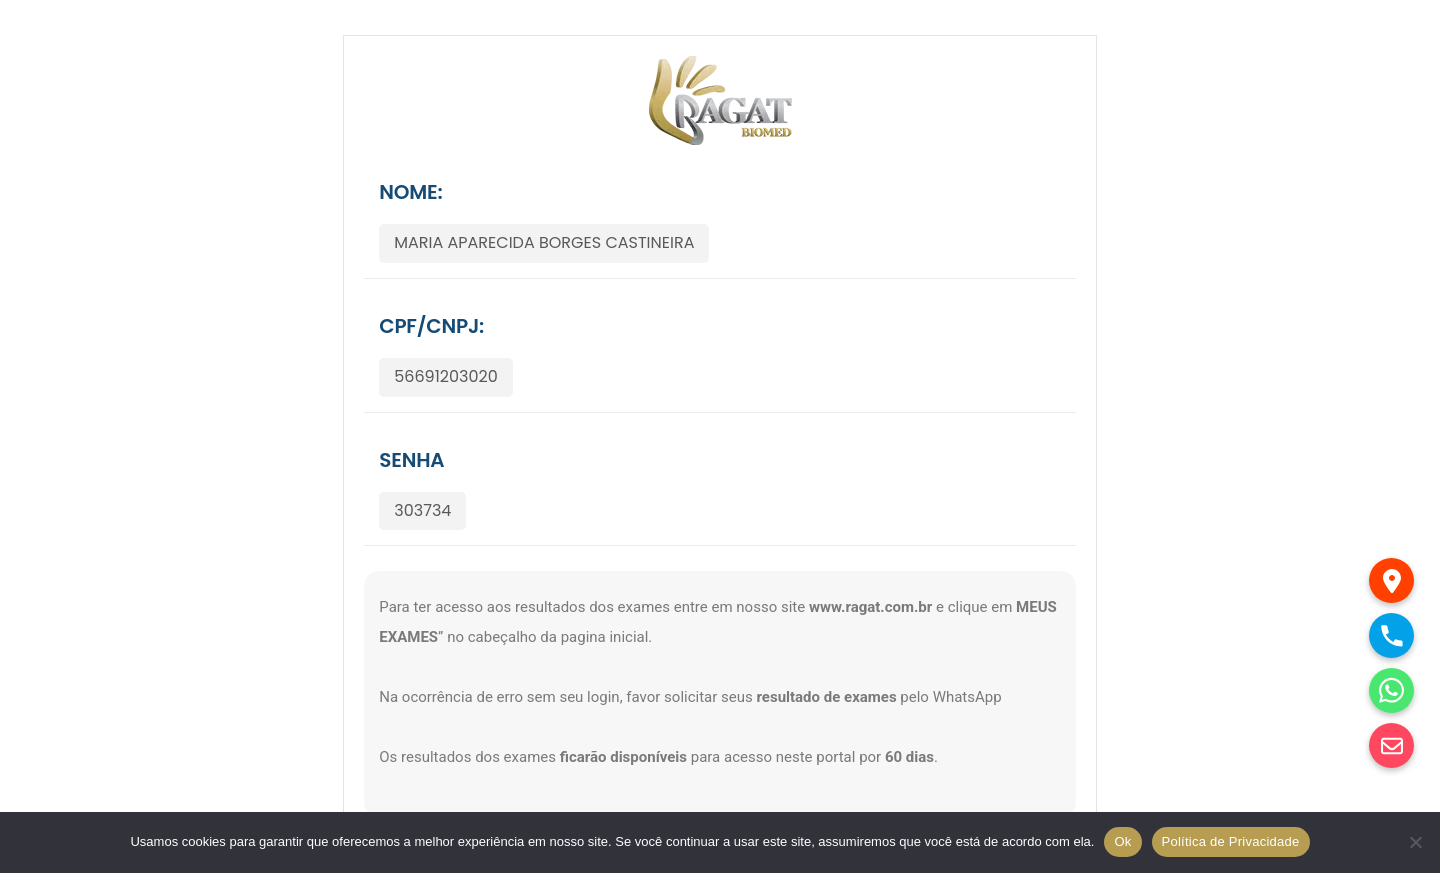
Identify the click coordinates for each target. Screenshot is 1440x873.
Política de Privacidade (1231, 841)
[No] (1415, 842)
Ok (1122, 841)
